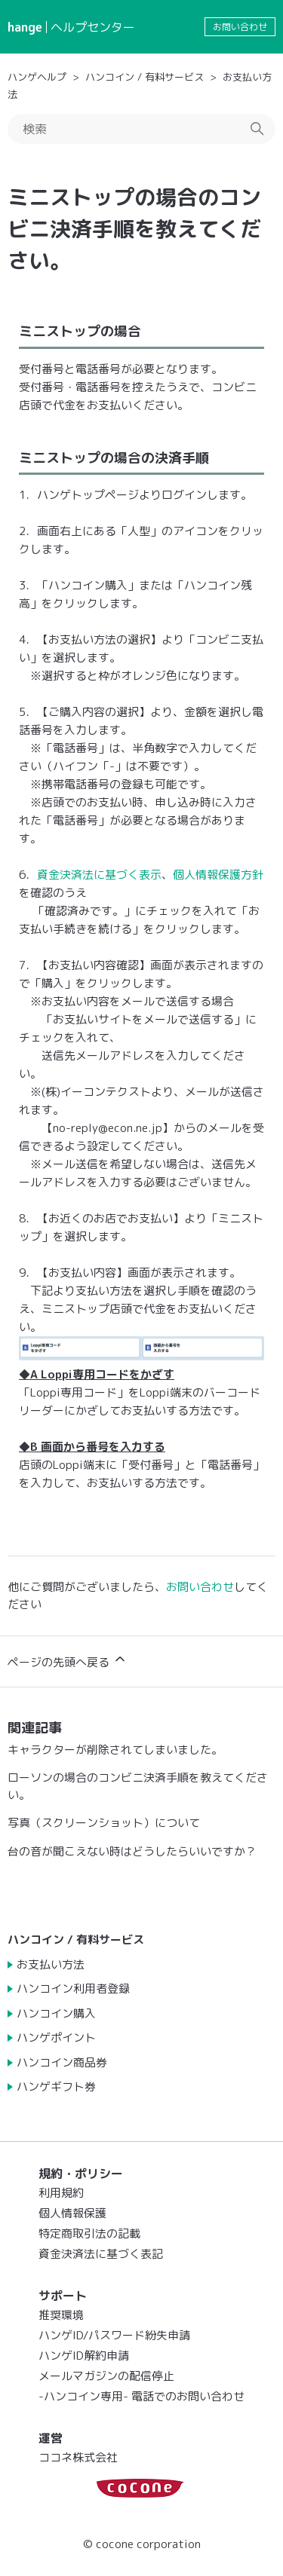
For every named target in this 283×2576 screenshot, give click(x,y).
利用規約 (61, 2193)
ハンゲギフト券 (56, 2086)
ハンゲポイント (56, 2037)
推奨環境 (61, 2315)
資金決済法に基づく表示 (99, 875)
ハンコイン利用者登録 (73, 1988)
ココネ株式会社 (78, 2457)
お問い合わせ (240, 26)
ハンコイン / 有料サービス (144, 77)
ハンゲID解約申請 (83, 2355)
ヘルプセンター (93, 27)
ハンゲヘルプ (37, 77)
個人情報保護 (72, 2213)
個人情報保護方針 (218, 875)
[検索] (141, 129)
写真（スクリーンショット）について (104, 1823)
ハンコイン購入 (56, 2013)
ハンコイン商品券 (62, 2062)
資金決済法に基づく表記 (100, 2254)
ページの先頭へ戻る (68, 1660)
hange (25, 27)
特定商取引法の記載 (89, 2233)
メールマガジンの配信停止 (106, 2376)
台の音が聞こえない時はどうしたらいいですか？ (132, 1851)
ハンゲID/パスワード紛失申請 (114, 2335)
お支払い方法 (51, 1964)
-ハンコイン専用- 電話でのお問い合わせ (141, 2396)
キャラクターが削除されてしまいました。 (115, 1750)
